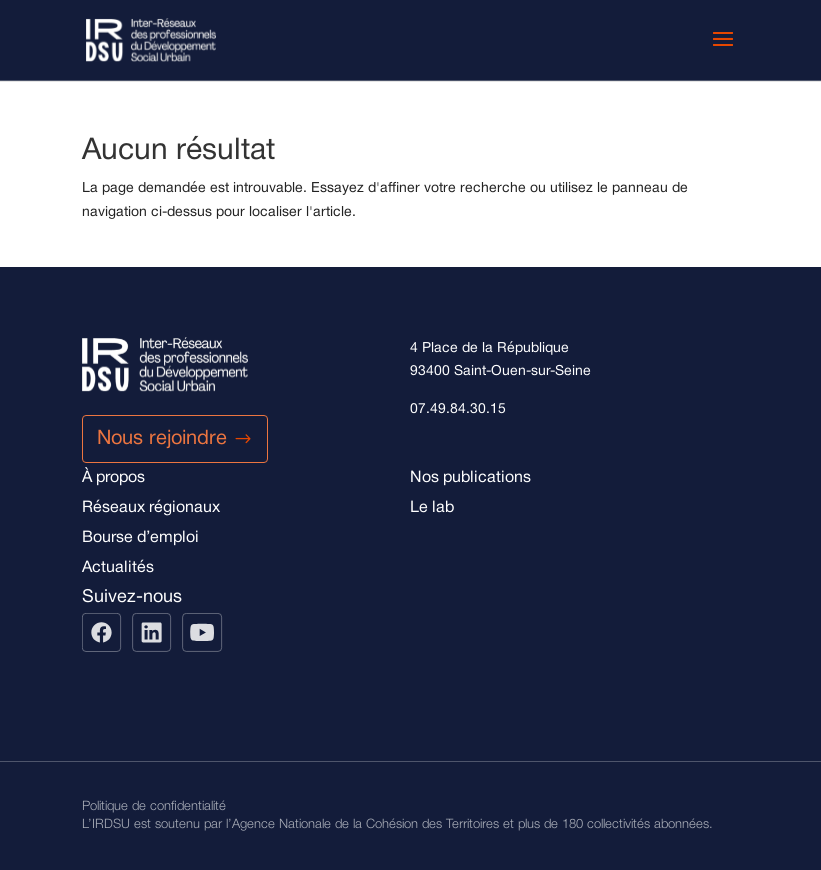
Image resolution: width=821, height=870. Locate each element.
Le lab (432, 508)
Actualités (118, 568)
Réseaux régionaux (151, 508)
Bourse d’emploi (140, 538)
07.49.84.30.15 (458, 409)
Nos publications (470, 478)
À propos (113, 478)
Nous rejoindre (162, 439)
